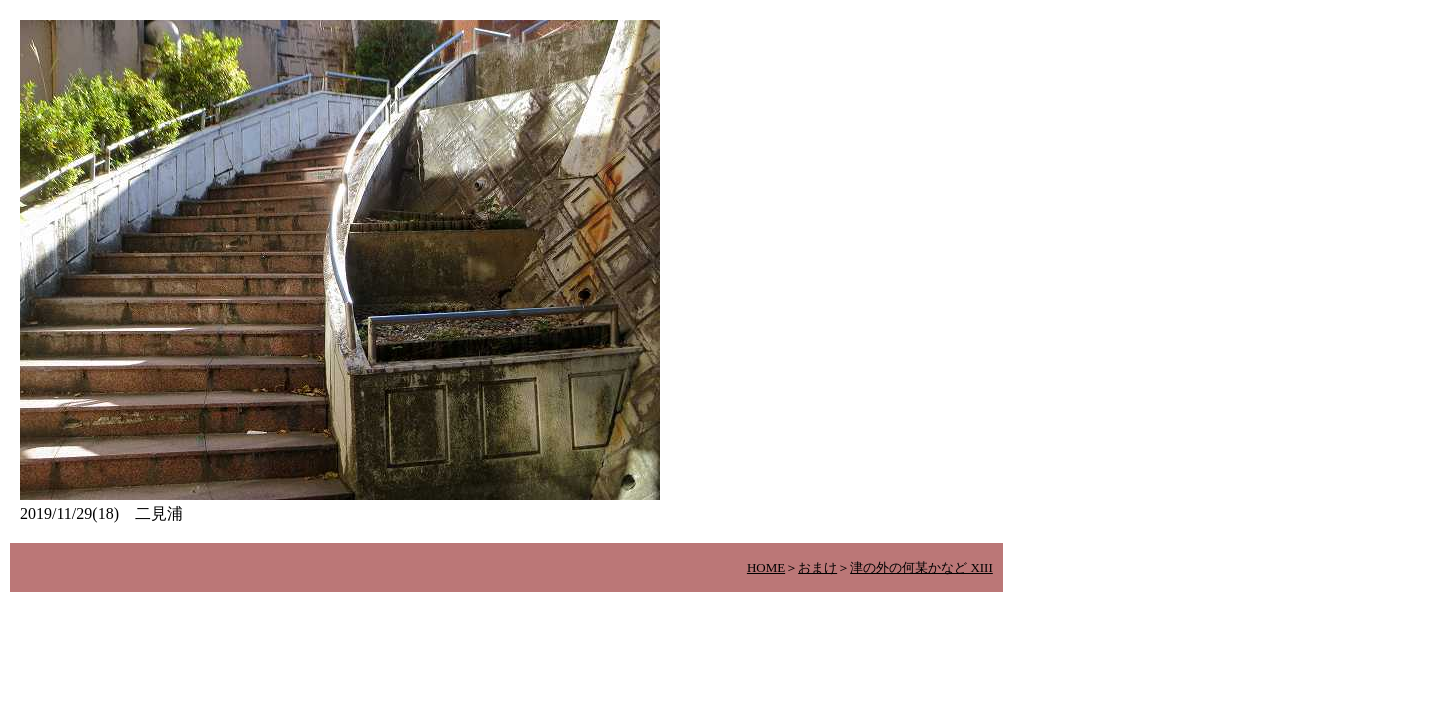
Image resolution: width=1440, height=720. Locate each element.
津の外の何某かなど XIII (921, 567)
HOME (766, 567)
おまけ (817, 567)
